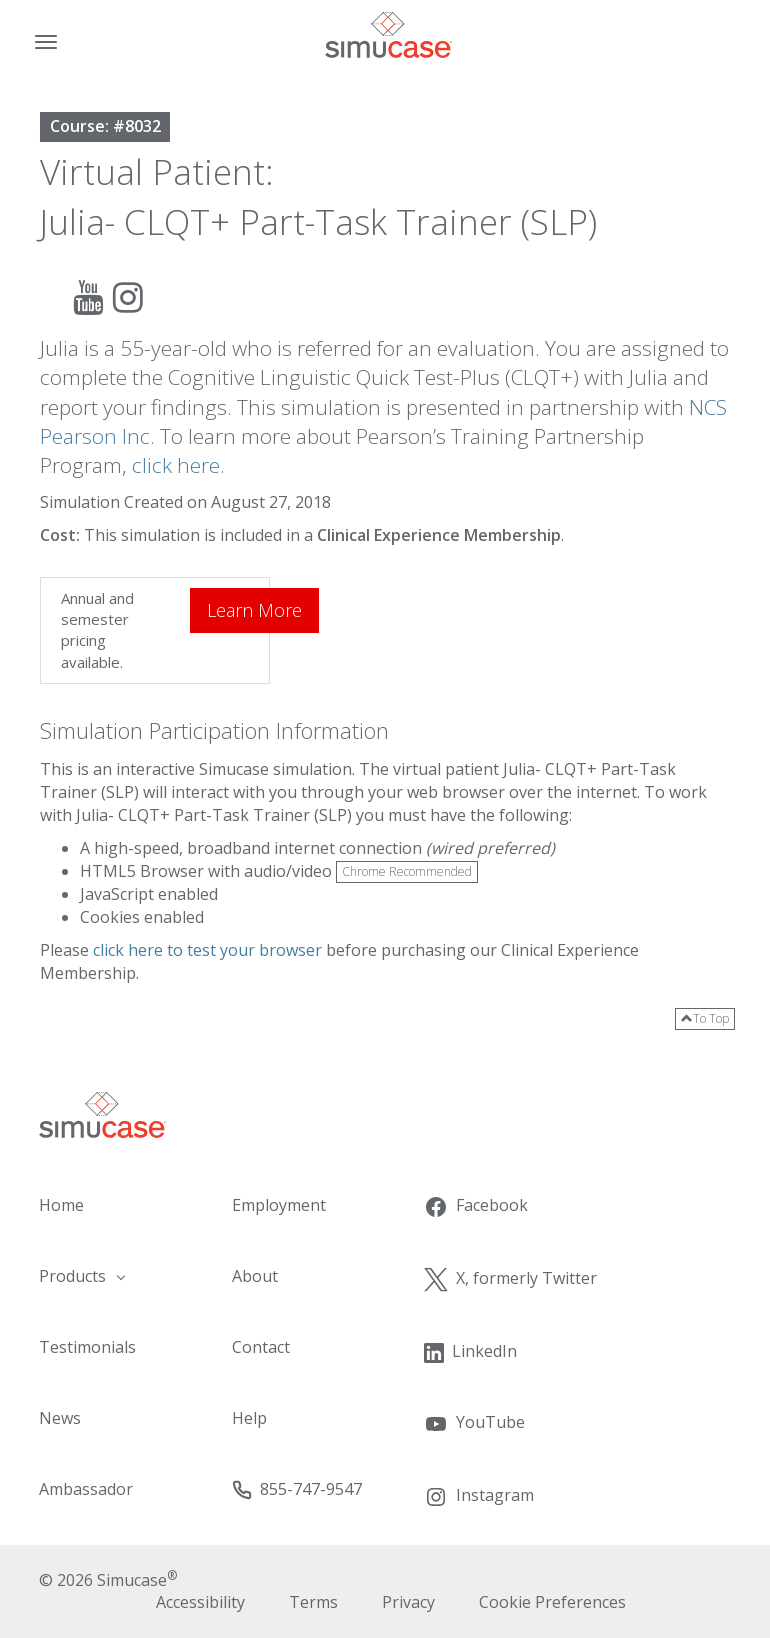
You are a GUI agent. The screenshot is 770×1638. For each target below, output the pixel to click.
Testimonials (87, 1347)
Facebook (475, 1206)
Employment (279, 1205)
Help (249, 1418)
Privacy (408, 1602)
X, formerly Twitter (510, 1279)
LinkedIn (470, 1351)
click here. (178, 465)
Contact (261, 1347)
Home (61, 1205)
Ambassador (86, 1489)
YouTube (474, 1423)
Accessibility (200, 1602)
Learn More (254, 610)
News (60, 1418)
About (255, 1276)
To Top (705, 1018)
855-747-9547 (296, 1489)
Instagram (478, 1496)
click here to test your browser (207, 950)
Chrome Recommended (407, 871)
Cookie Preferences (552, 1602)
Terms (313, 1602)
